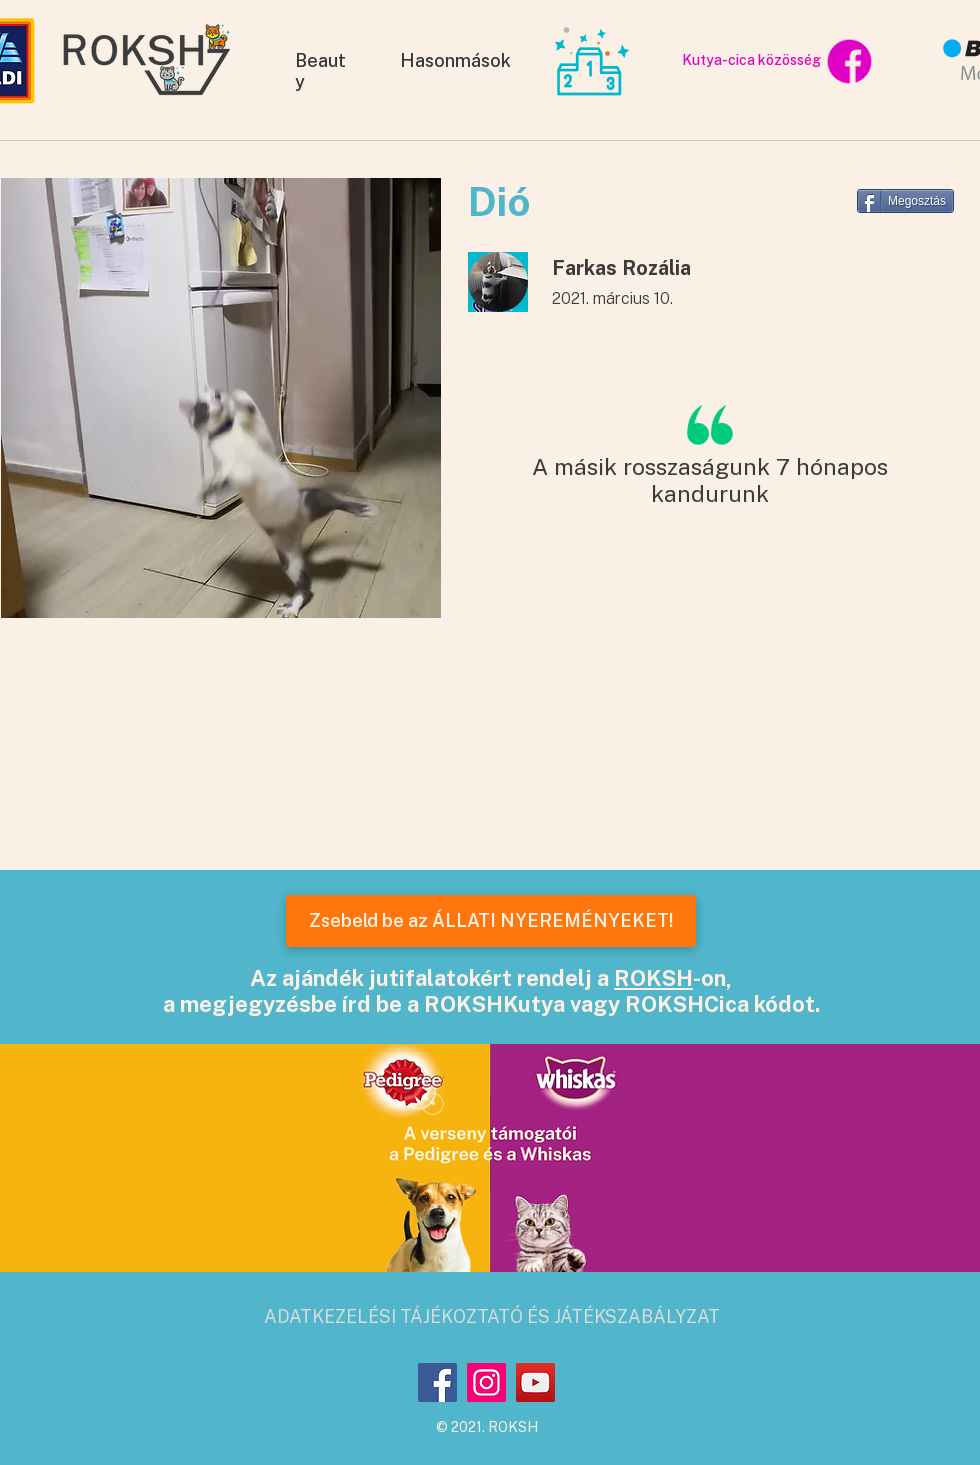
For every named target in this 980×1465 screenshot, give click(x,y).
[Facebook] (437, 1382)
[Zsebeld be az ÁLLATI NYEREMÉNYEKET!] (491, 921)
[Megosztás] (905, 201)
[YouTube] (535, 1382)
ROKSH (653, 978)
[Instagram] (486, 1382)
